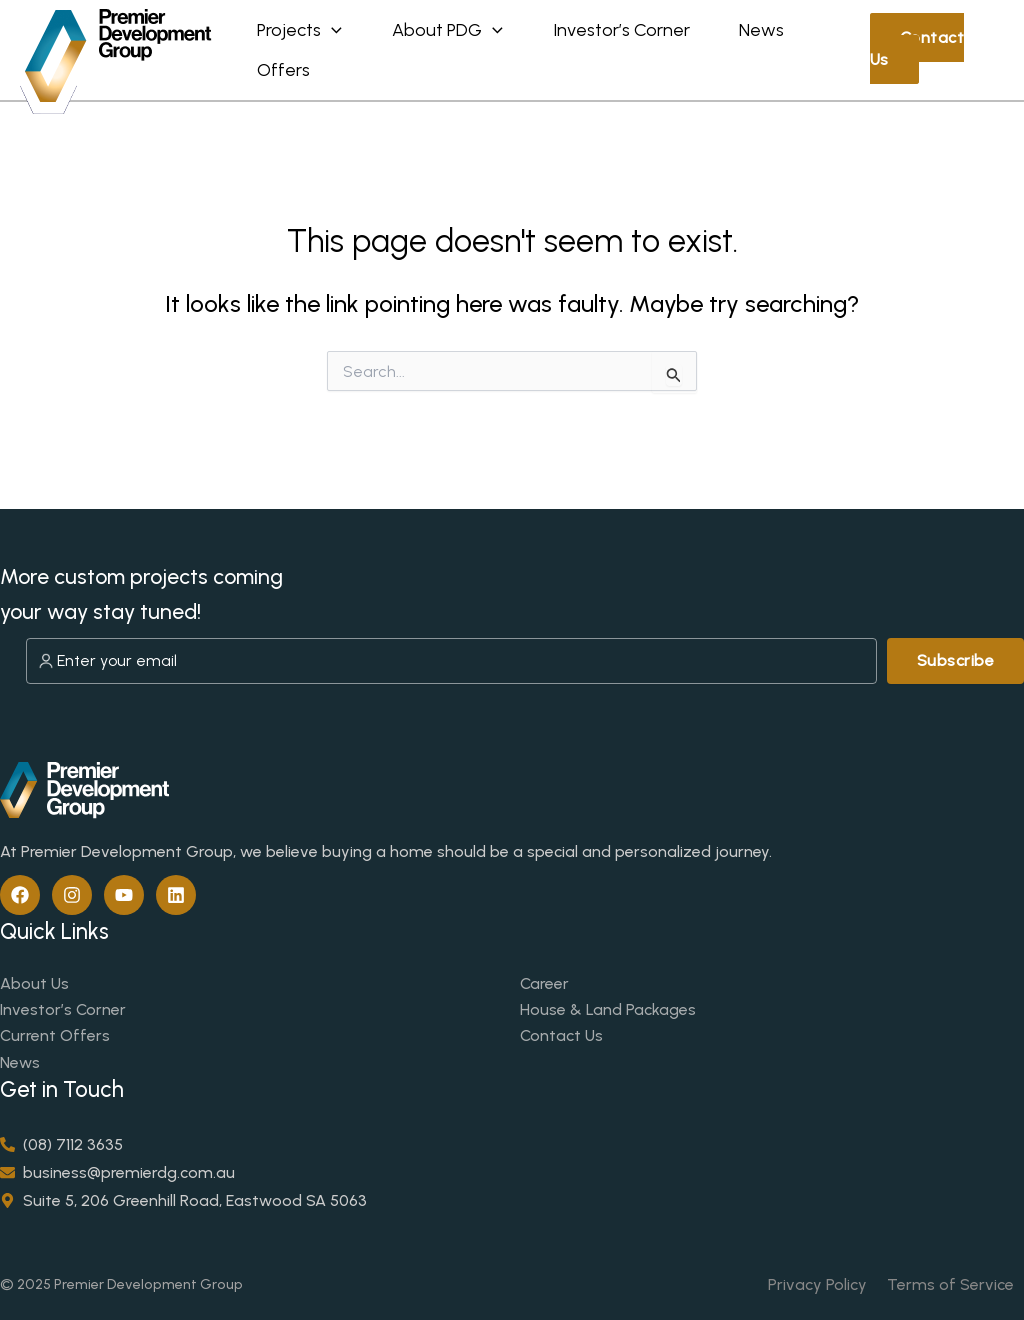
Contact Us (927, 48)
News (286, 77)
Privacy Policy (817, 1284)
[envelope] (117, 1172)
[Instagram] (72, 895)
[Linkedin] (176, 895)
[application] (338, 23)
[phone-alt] (61, 1144)
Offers (399, 77)
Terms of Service (950, 1284)
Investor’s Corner (63, 1009)
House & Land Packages (608, 1009)
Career (544, 983)
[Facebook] (20, 895)
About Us (34, 983)
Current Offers (55, 1035)
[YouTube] (124, 895)
